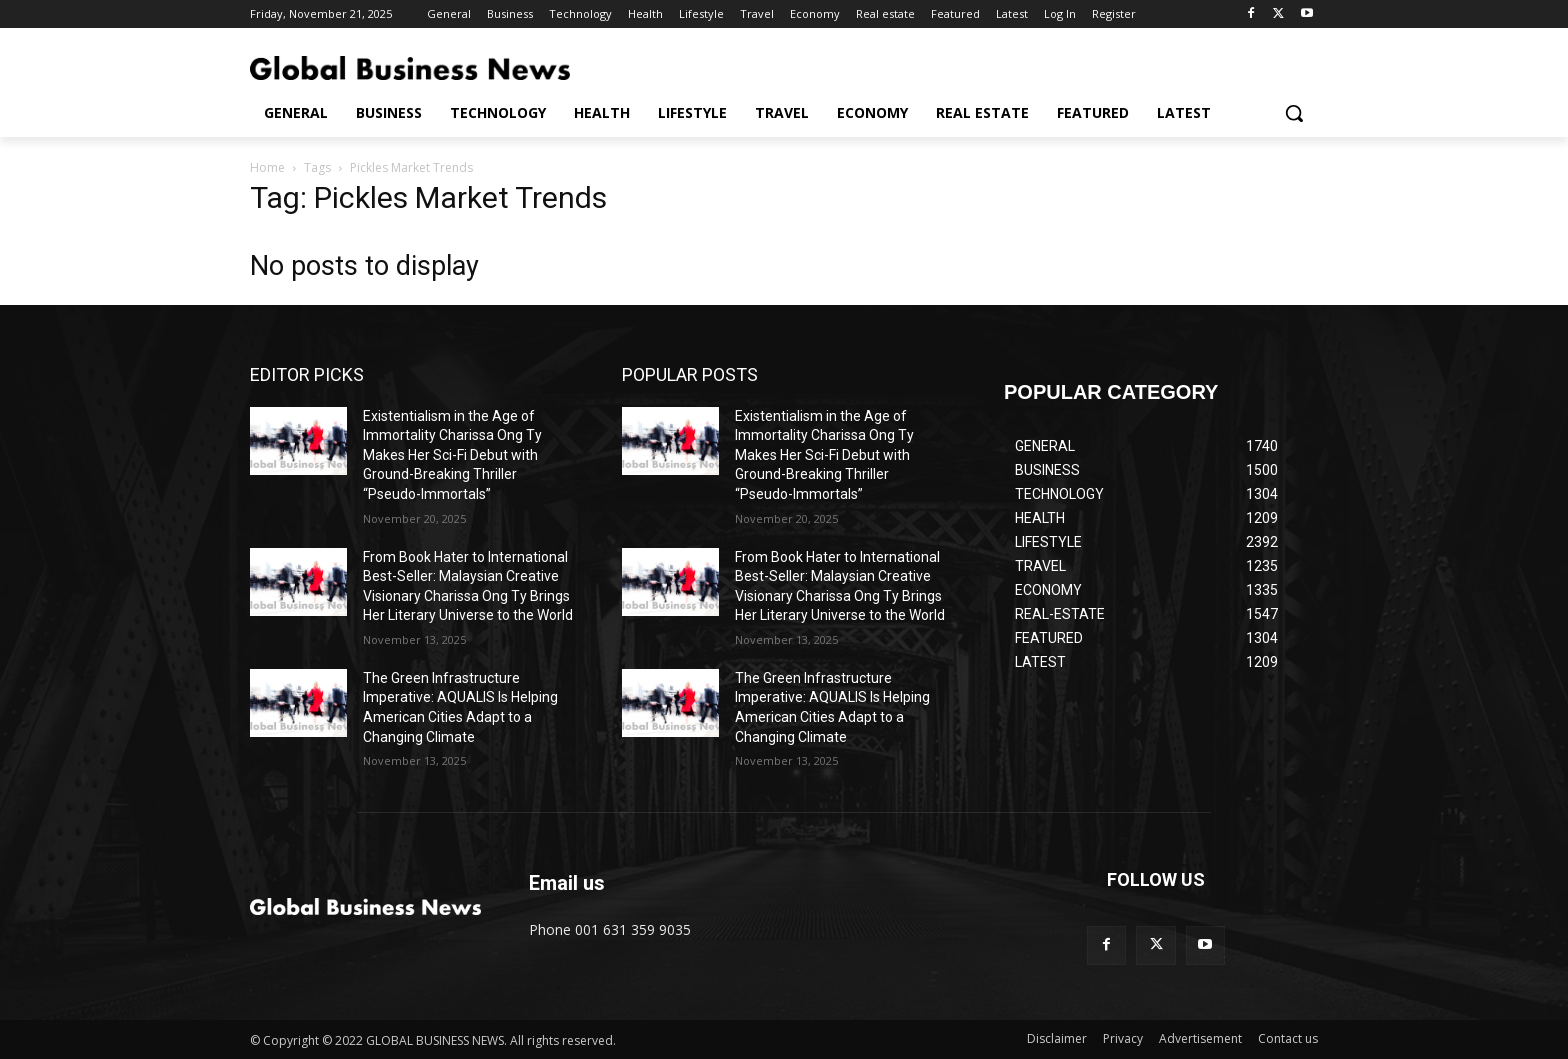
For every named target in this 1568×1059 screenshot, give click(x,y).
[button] (1294, 113)
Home (267, 167)
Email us (567, 883)
